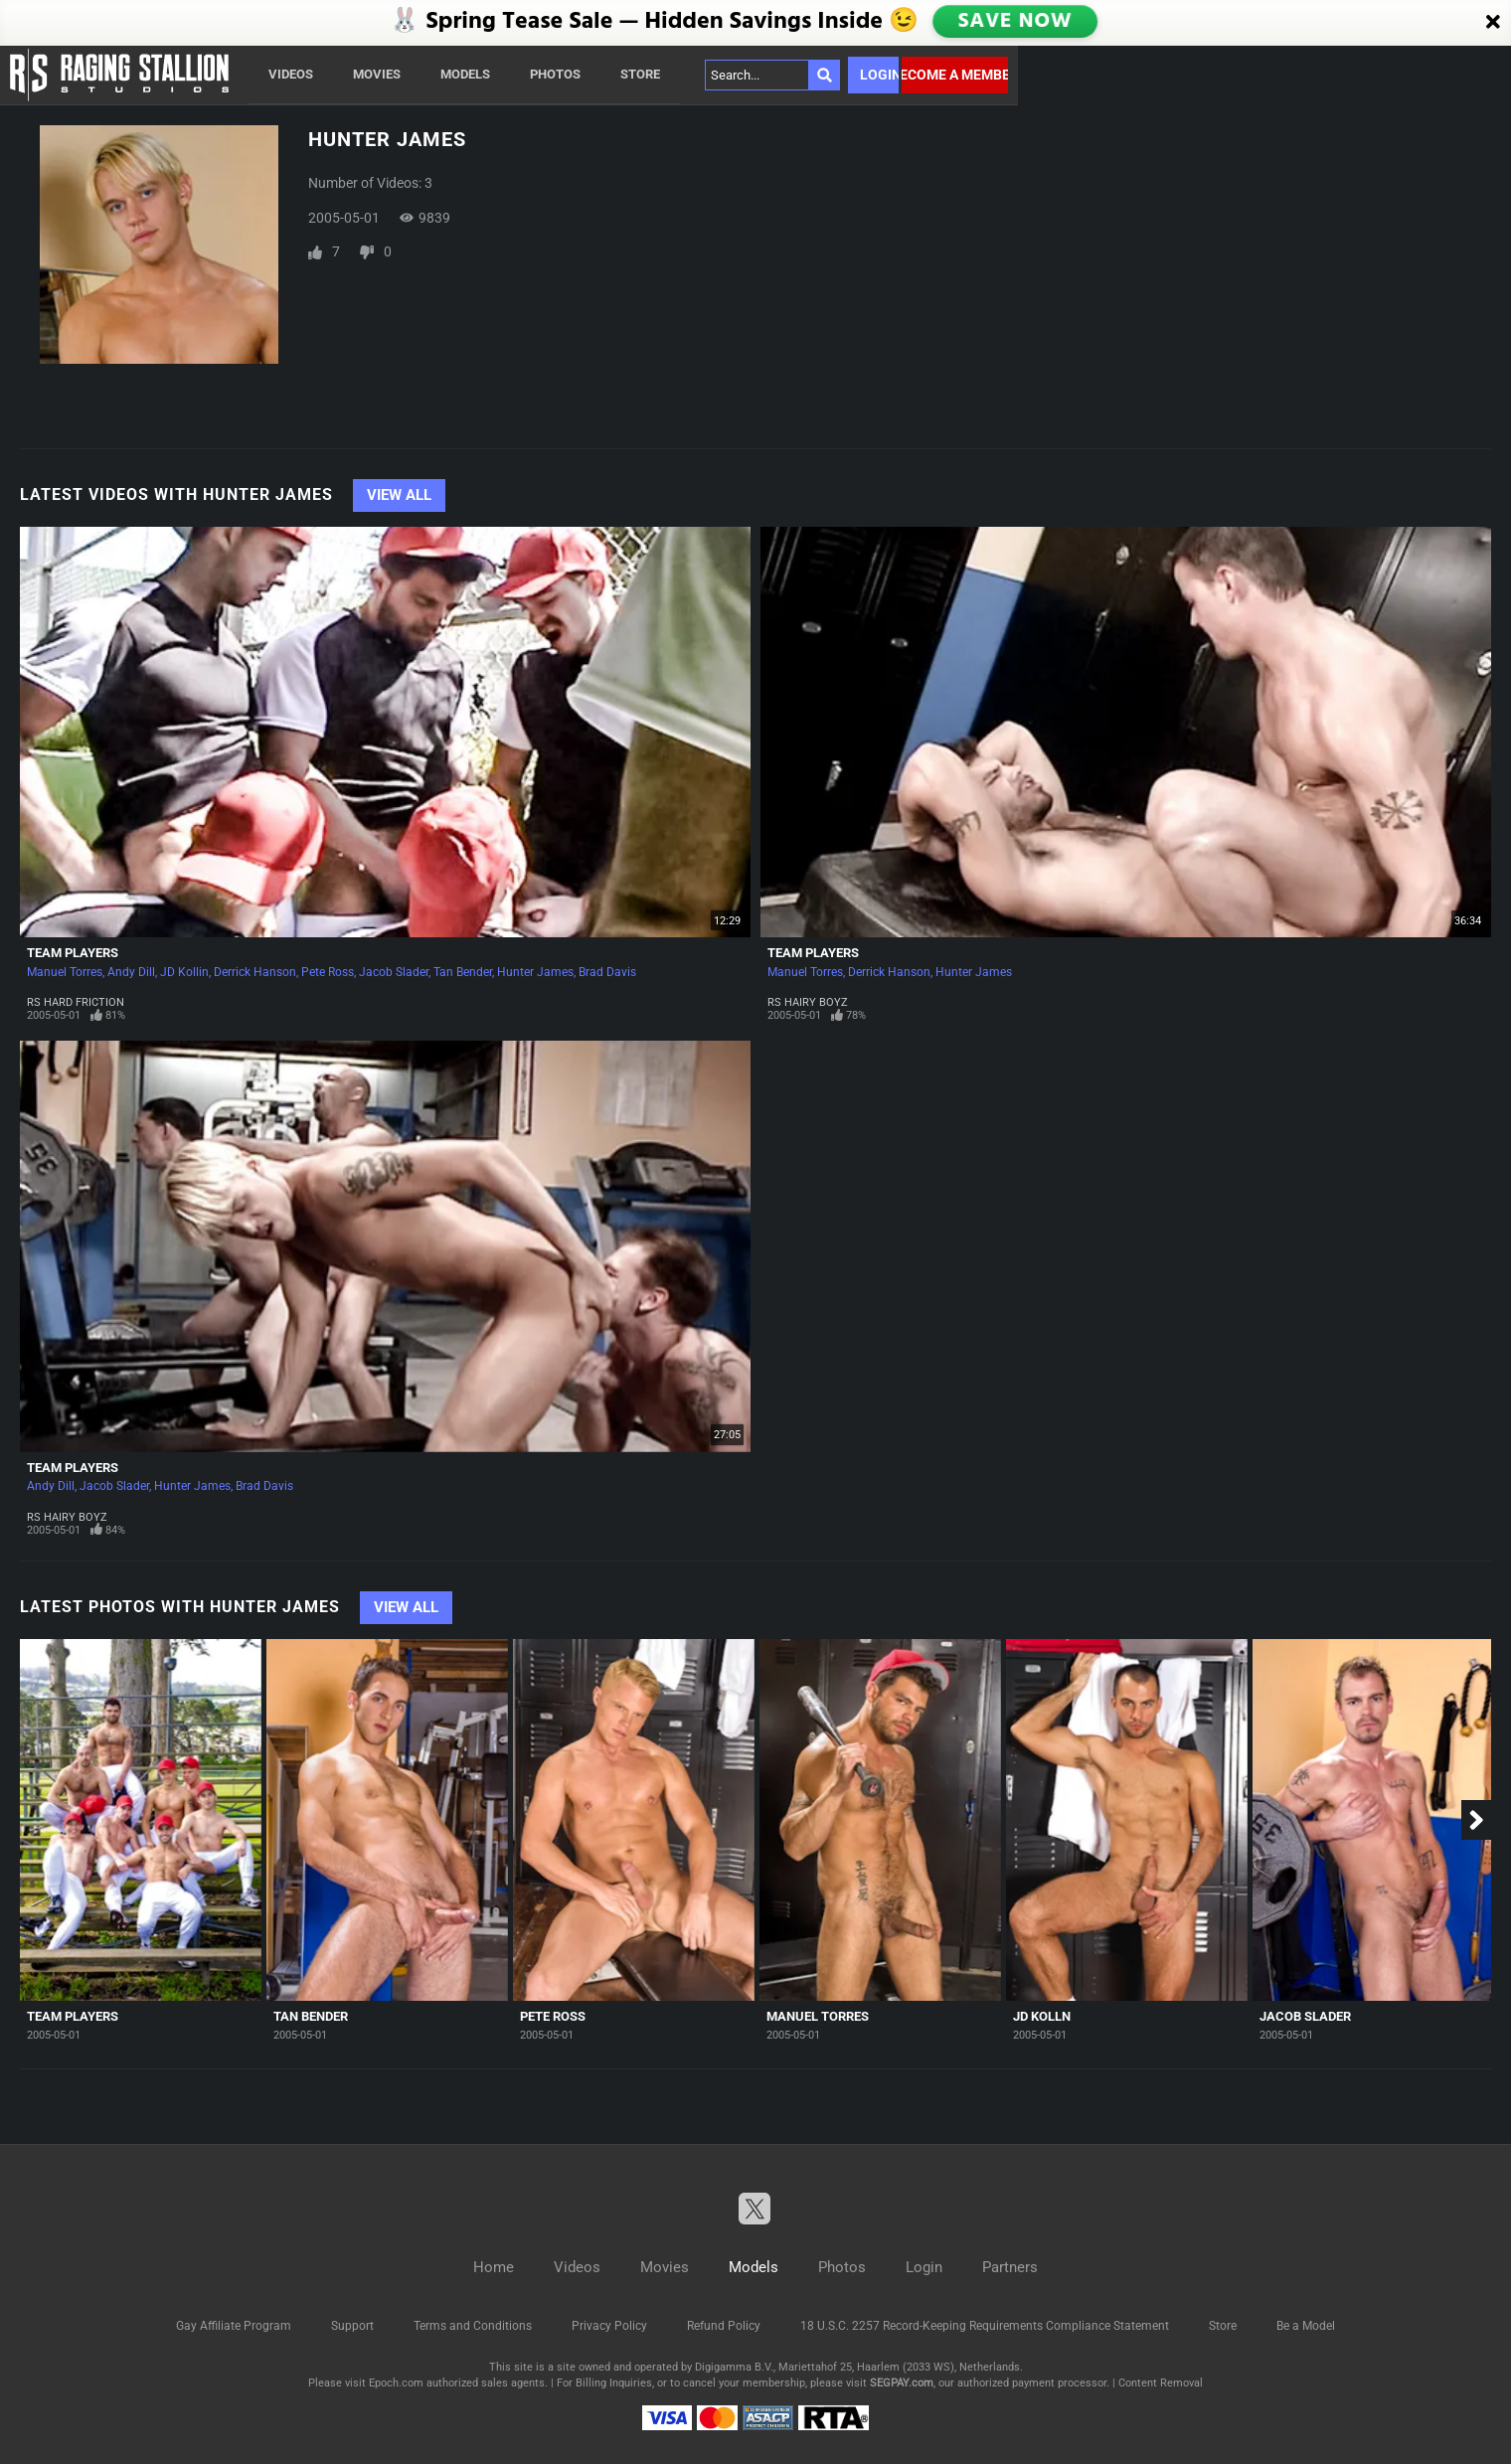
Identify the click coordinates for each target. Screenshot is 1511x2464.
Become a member (955, 74)
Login (879, 74)
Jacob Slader (393, 972)
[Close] (1493, 23)
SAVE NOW (1015, 22)
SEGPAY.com (901, 2383)
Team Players (72, 952)
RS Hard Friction (75, 1002)
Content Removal (1160, 2383)
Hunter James (535, 972)
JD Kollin (184, 972)
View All (399, 495)
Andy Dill (131, 972)
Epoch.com (396, 2383)
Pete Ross (327, 972)
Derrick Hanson (255, 972)
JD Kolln (1042, 2016)
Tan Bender (462, 972)
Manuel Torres (64, 972)
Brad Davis (607, 972)
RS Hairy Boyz (807, 1002)
